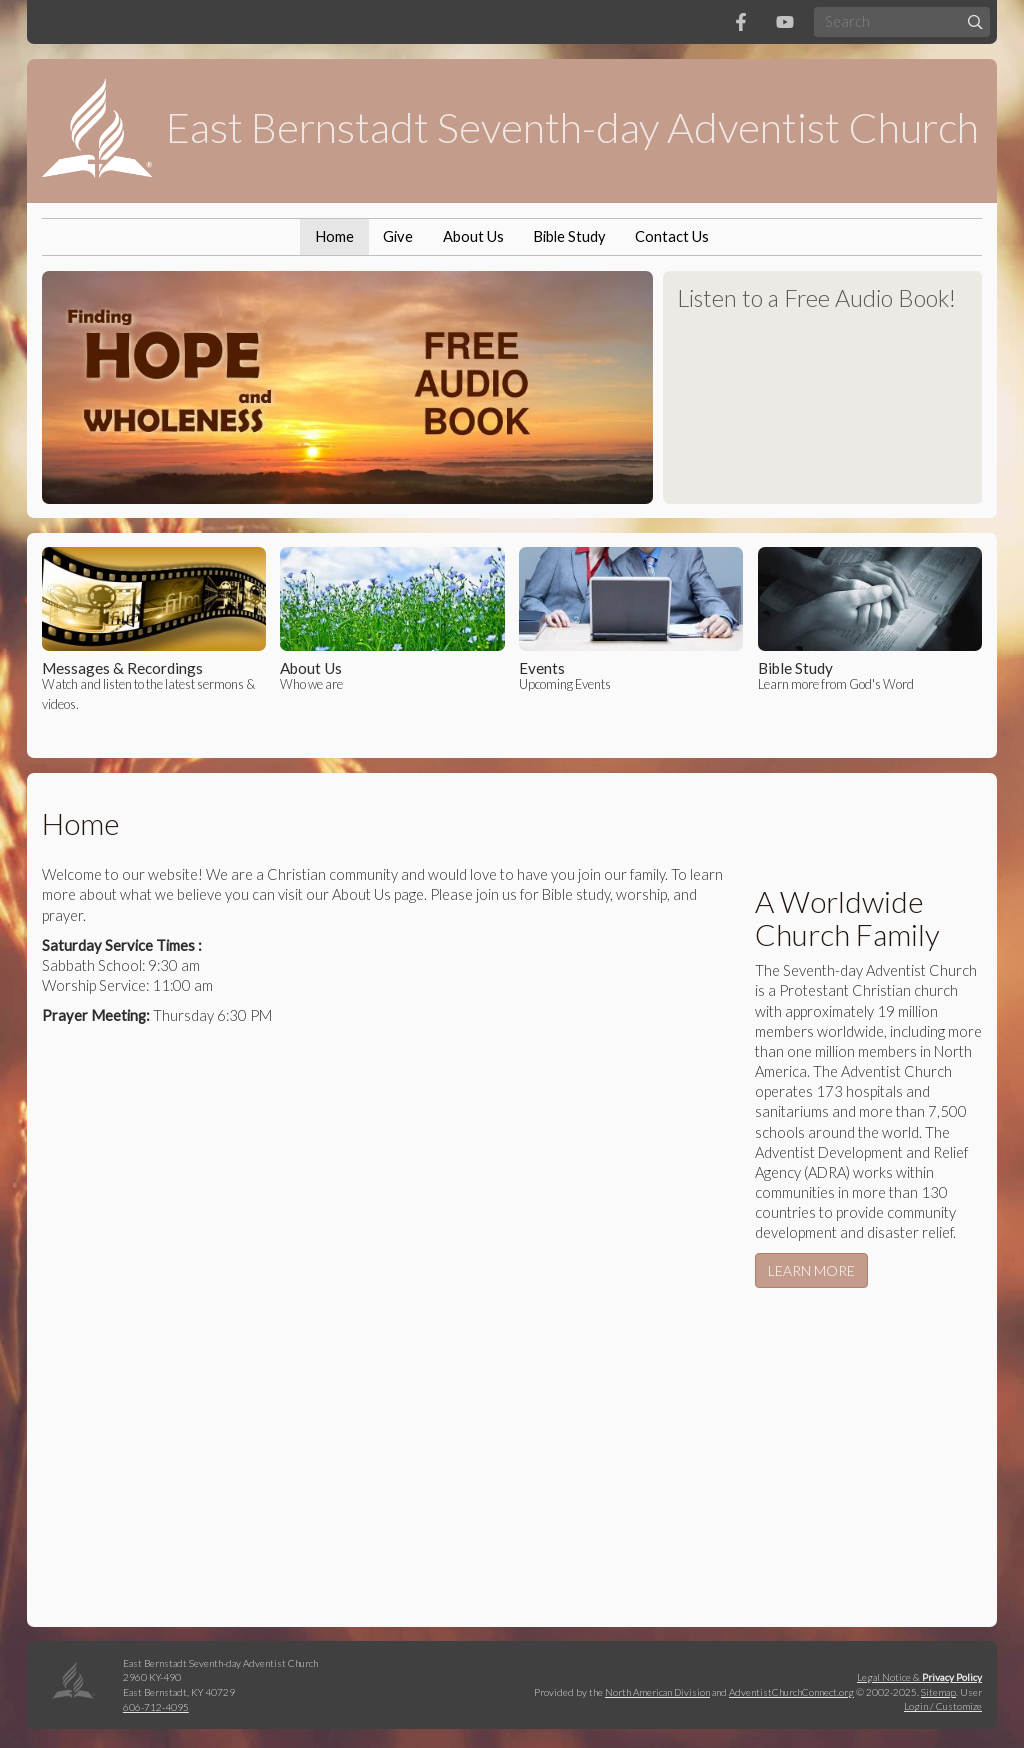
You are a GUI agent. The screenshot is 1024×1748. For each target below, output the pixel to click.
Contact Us (672, 236)
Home (334, 236)
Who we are (392, 619)
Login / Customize (943, 1706)
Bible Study (569, 236)
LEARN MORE (811, 1270)
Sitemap (938, 1692)
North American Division (657, 1692)
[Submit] (975, 21)
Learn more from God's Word (870, 619)
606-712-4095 (156, 1707)
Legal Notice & (919, 1677)
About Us (473, 236)
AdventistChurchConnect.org (791, 1692)
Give (398, 236)
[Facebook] (741, 22)
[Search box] (902, 21)
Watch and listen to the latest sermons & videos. (154, 629)
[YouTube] (785, 22)
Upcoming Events (631, 619)
